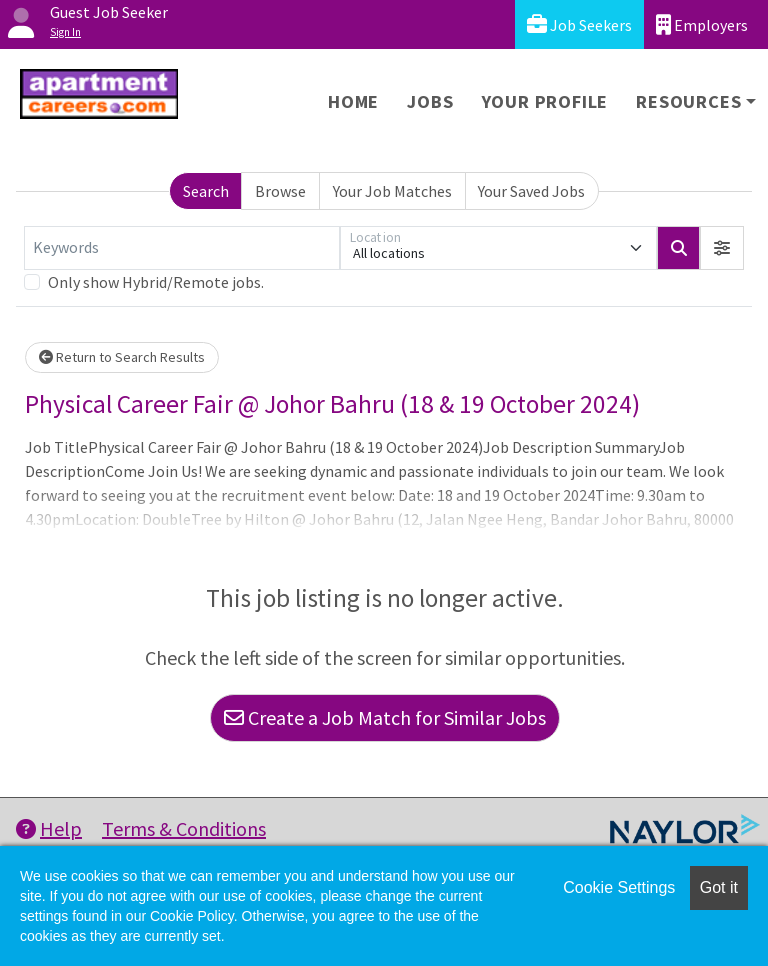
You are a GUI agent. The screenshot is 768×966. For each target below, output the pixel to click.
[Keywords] (182, 248)
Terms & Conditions (184, 828)
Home (353, 101)
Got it (719, 887)
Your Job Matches (392, 191)
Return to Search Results (122, 357)
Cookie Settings (619, 887)
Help (49, 828)
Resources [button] (688, 101)
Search (206, 191)
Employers (702, 24)
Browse (280, 191)
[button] (722, 248)
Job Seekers (579, 24)
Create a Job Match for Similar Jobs (385, 717)
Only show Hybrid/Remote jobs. (156, 282)
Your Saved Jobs (531, 191)
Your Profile (545, 101)
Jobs (430, 101)
